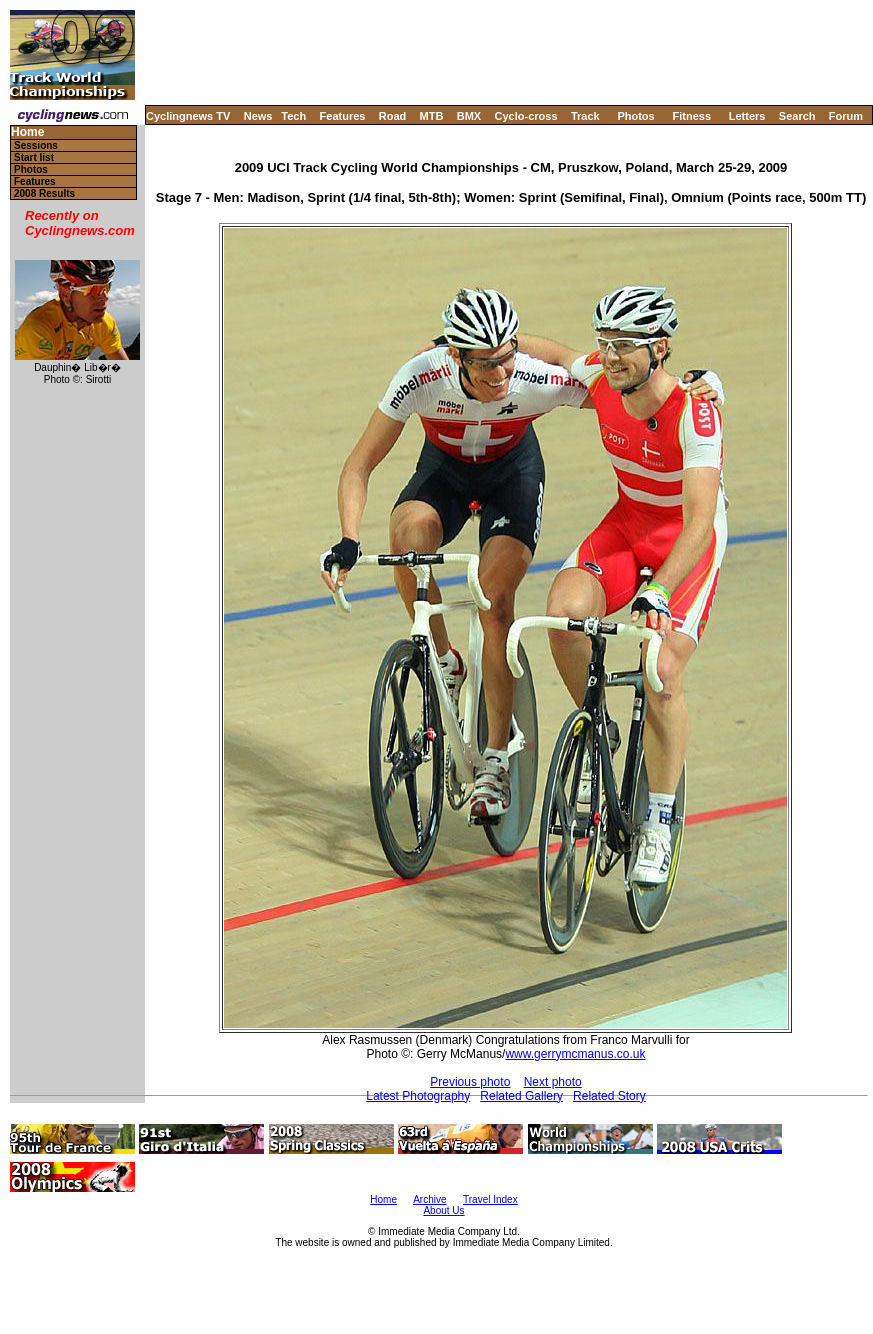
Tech (293, 116)
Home (27, 132)
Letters (747, 116)
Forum (846, 116)
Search (797, 116)
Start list (34, 157)
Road (393, 116)
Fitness (691, 116)
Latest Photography (418, 1096)
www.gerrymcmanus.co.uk (575, 1054)
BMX (469, 116)
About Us (443, 1210)
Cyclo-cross (526, 116)
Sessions (36, 145)
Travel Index (490, 1199)
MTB (432, 116)
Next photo (553, 1082)
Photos (635, 116)
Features (343, 116)
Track (585, 116)
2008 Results (44, 193)
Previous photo (470, 1082)
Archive (429, 1199)
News (258, 116)
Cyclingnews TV (188, 116)
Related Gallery (521, 1096)
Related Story (609, 1096)
